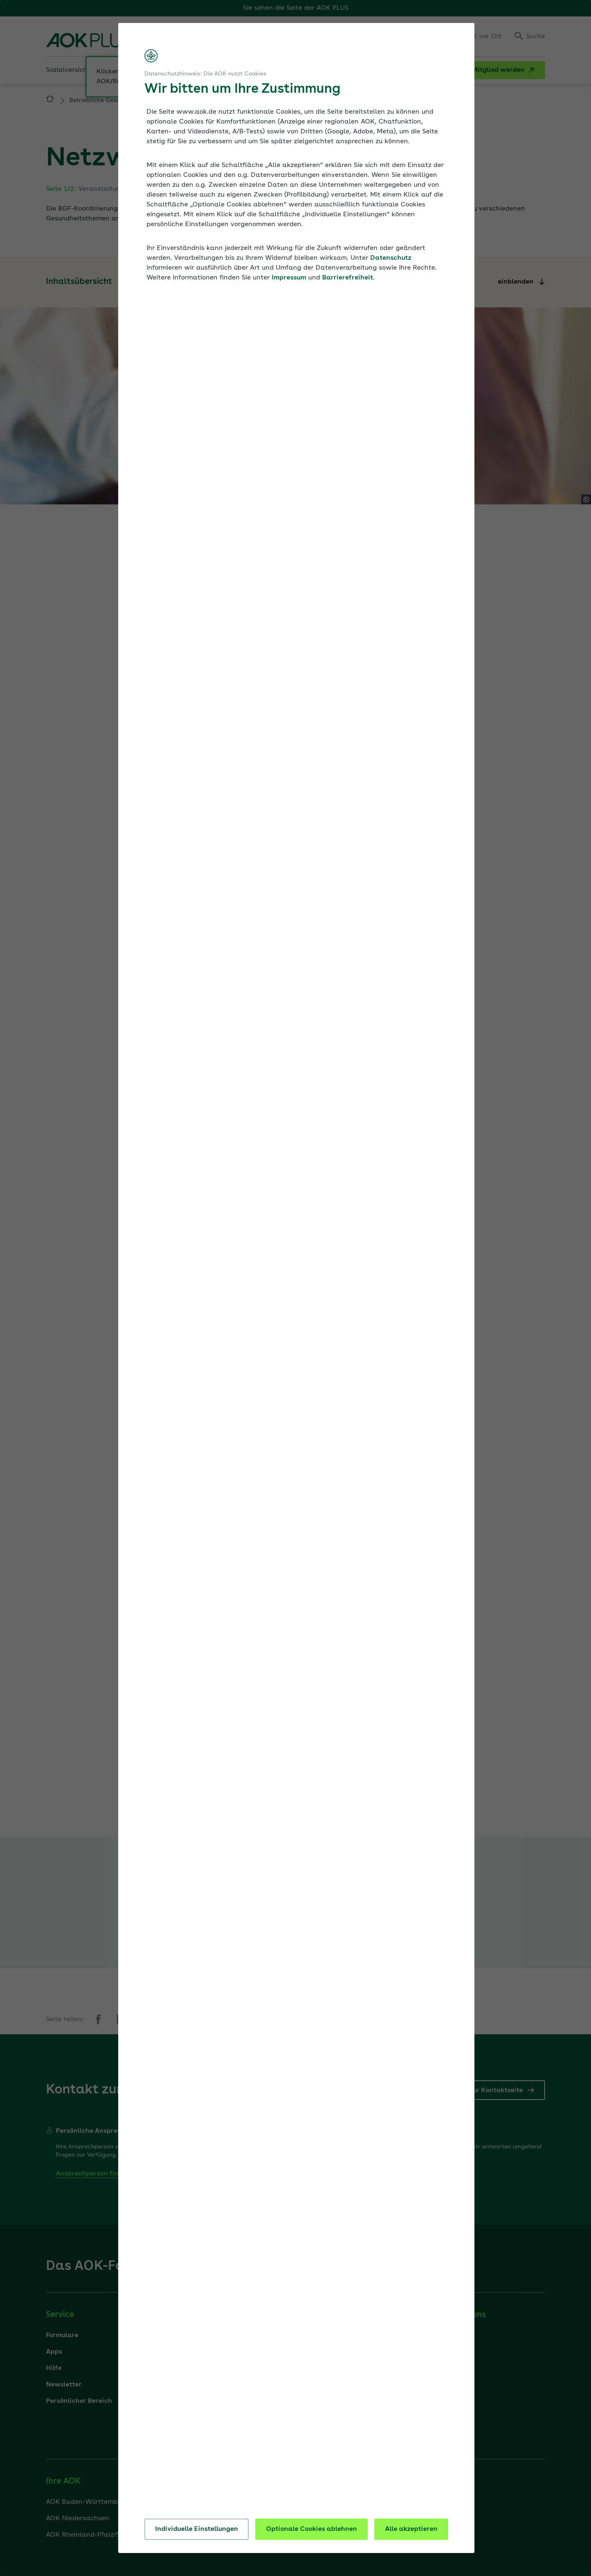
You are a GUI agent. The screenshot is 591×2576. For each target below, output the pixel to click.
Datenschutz (390, 258)
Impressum (289, 278)
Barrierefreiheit (347, 278)
